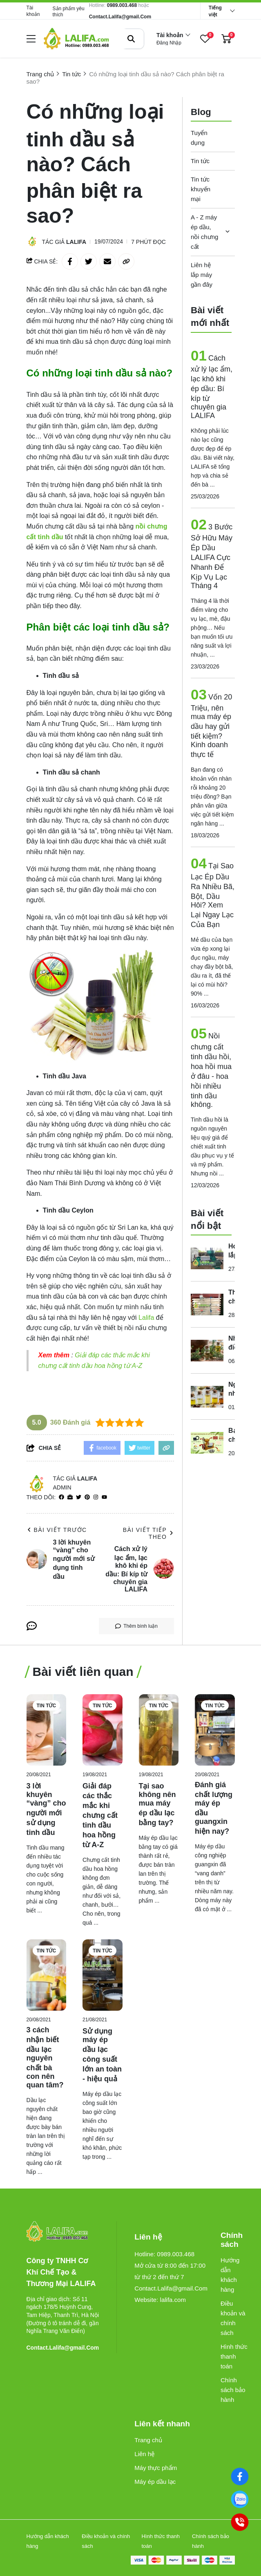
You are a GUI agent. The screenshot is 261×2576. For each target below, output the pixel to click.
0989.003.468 (122, 5)
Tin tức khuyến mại (200, 189)
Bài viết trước (57, 1530)
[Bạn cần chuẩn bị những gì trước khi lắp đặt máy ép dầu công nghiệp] (207, 1442)
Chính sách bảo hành (233, 2390)
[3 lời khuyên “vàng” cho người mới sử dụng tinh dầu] (47, 1730)
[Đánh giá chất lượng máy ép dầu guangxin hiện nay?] (215, 1730)
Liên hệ (144, 2453)
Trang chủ (148, 2440)
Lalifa (76, 242)
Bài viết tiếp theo (148, 1533)
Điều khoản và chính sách (233, 2318)
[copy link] (126, 261)
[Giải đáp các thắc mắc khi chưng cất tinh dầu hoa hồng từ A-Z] (103, 1730)
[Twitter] (78, 1497)
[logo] (76, 38)
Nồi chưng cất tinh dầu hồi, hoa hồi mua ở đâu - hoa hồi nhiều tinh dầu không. (211, 1070)
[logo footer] (63, 2232)
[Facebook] (240, 2476)
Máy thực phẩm (155, 2467)
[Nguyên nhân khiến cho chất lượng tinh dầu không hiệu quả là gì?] (207, 1396)
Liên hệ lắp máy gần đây (201, 274)
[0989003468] (240, 2499)
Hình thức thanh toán (234, 2356)
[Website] (70, 1497)
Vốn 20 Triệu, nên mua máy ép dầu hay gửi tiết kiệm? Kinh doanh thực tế (211, 726)
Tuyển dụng (199, 137)
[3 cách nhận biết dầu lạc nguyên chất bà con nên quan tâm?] (47, 1975)
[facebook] (61, 1497)
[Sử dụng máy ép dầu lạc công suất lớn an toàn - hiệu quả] (103, 1975)
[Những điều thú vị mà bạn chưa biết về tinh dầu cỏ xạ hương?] (207, 1350)
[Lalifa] (147, 1317)
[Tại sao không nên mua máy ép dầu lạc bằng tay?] (159, 1730)
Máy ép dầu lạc (155, 2481)
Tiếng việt (215, 11)
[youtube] (104, 1497)
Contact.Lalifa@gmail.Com (120, 17)
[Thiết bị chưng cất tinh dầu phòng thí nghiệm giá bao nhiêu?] (207, 1304)
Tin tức (200, 160)
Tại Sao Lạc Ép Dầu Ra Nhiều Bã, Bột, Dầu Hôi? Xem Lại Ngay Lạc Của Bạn (212, 895)
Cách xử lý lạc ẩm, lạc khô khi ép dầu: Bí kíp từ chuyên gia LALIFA (211, 387)
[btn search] (131, 39)
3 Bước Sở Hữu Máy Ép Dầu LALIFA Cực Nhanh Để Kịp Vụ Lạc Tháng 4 (211, 556)
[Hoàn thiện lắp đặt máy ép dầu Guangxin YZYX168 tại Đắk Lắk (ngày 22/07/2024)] (207, 1258)
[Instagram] (95, 1497)
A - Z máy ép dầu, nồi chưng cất (204, 232)
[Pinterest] (87, 1497)
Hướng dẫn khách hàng (230, 2275)
